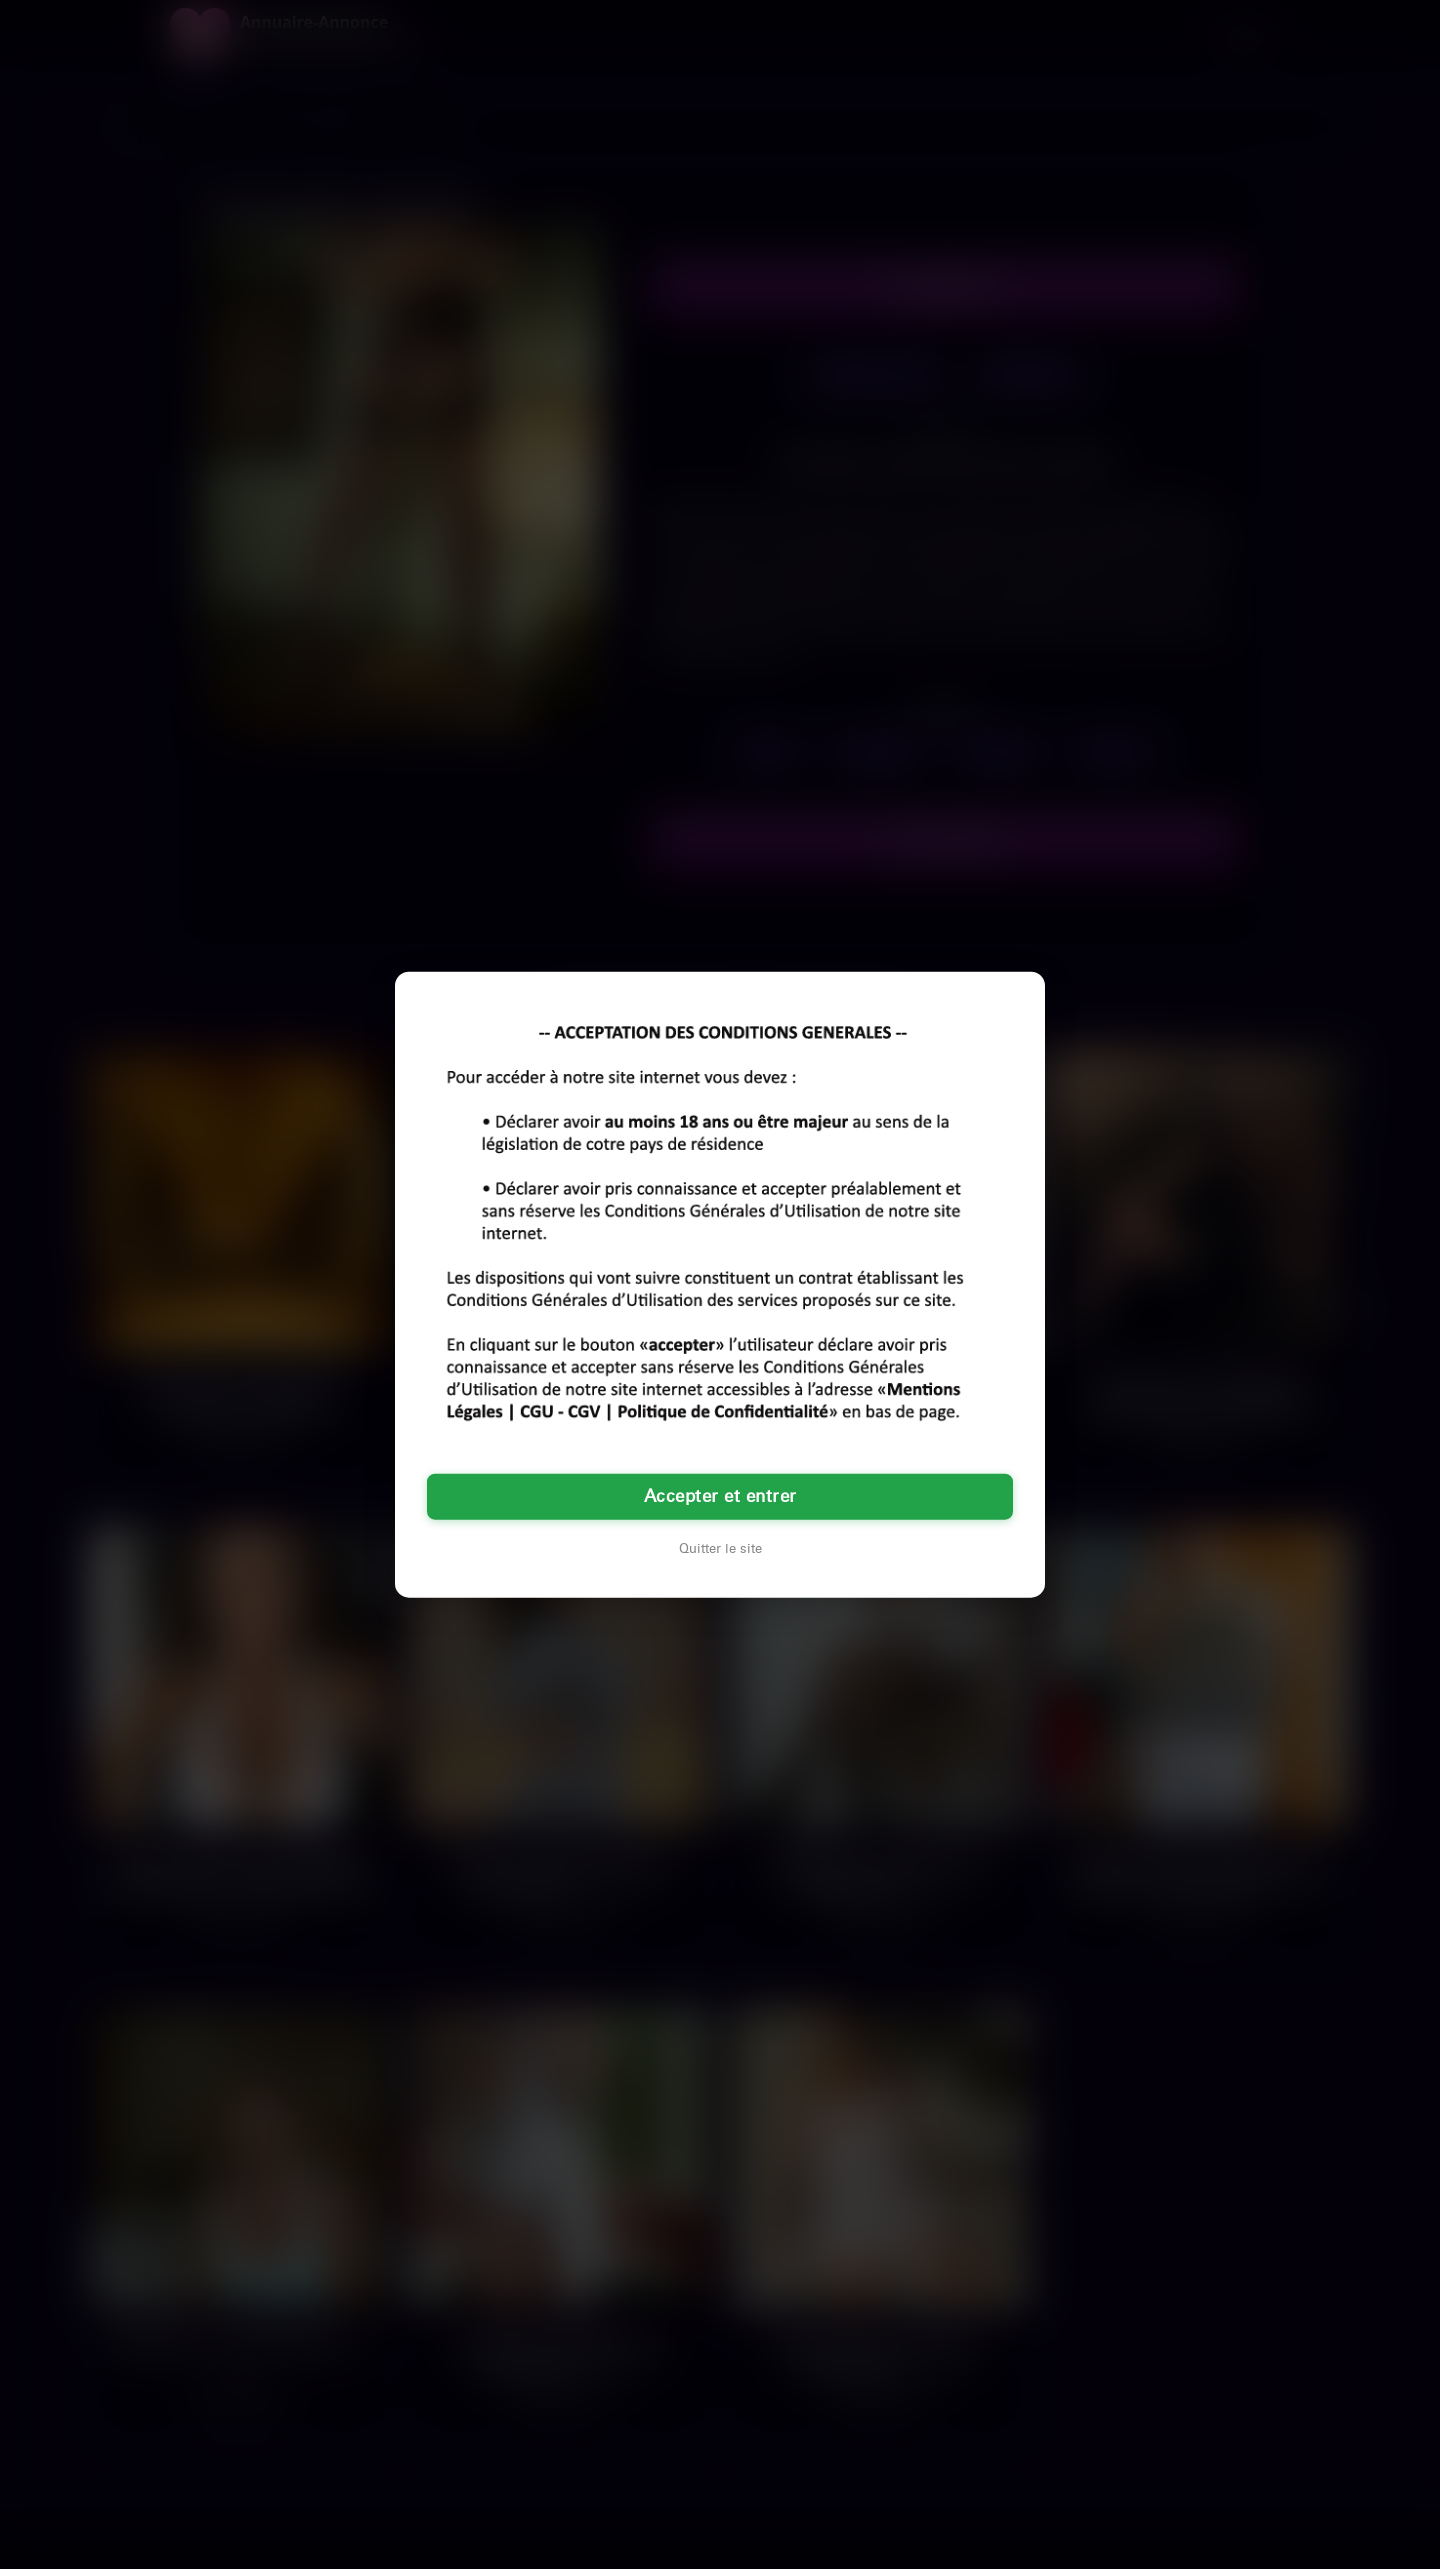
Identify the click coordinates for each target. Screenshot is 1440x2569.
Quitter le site (720, 1549)
